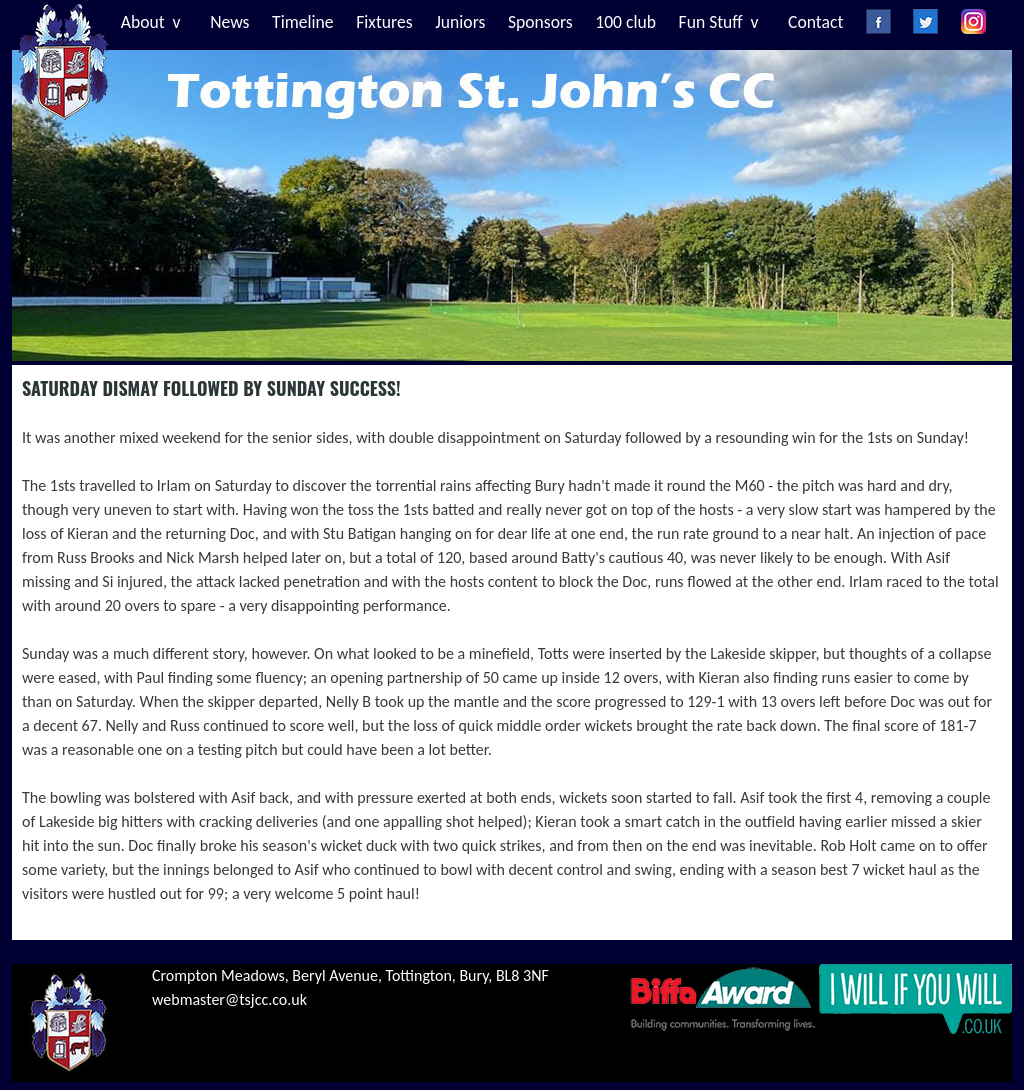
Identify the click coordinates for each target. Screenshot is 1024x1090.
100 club (625, 22)
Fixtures (384, 22)
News (229, 22)
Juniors (460, 22)
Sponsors (540, 22)
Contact (815, 22)
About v (151, 22)
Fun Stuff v (719, 22)
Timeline (303, 22)
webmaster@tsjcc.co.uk (229, 999)
